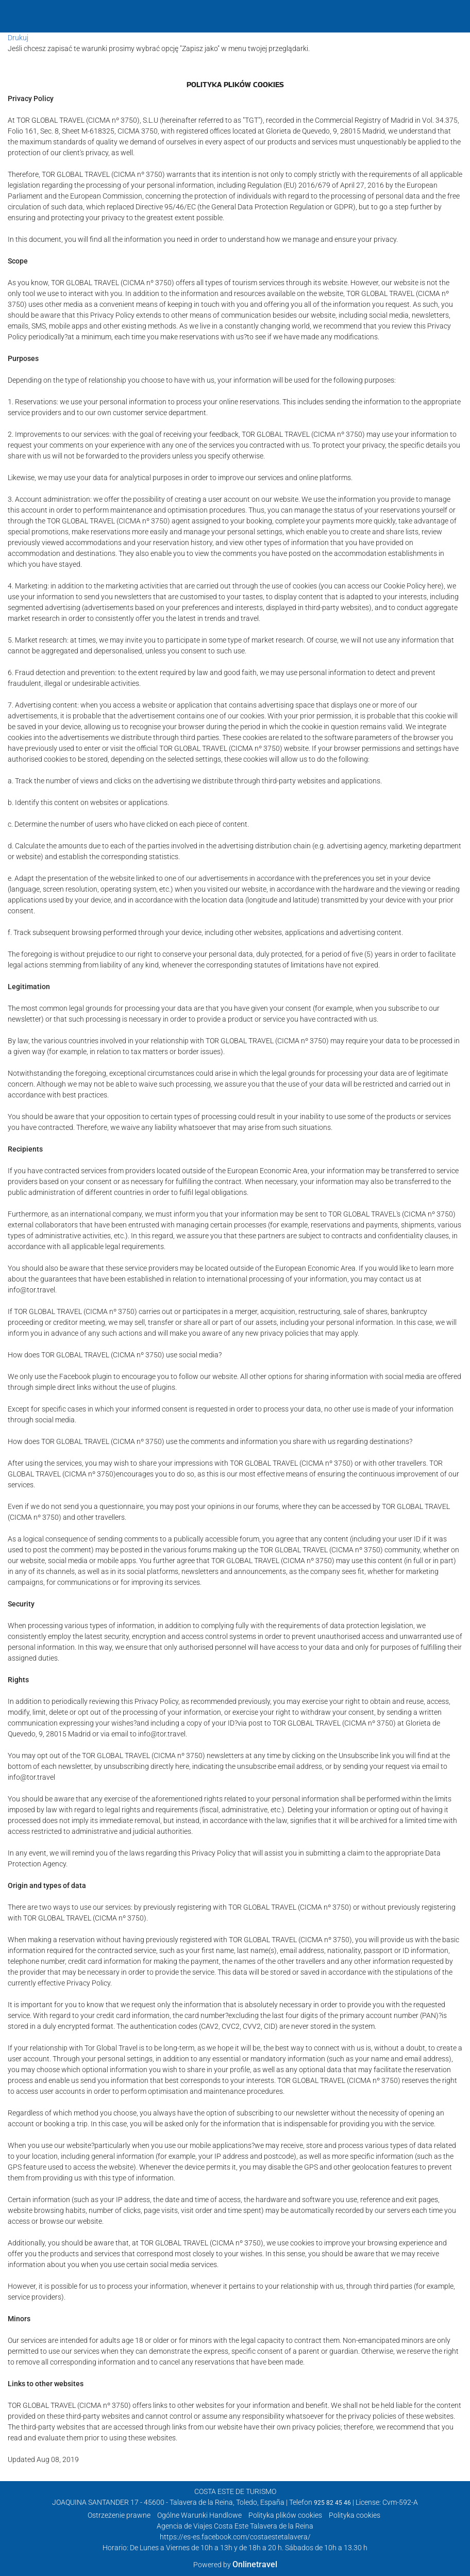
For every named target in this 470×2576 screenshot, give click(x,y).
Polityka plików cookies (285, 2515)
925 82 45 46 (332, 2502)
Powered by (235, 2565)
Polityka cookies (354, 2515)
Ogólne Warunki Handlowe (199, 2515)
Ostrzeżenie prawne (119, 2515)
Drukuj (18, 38)
